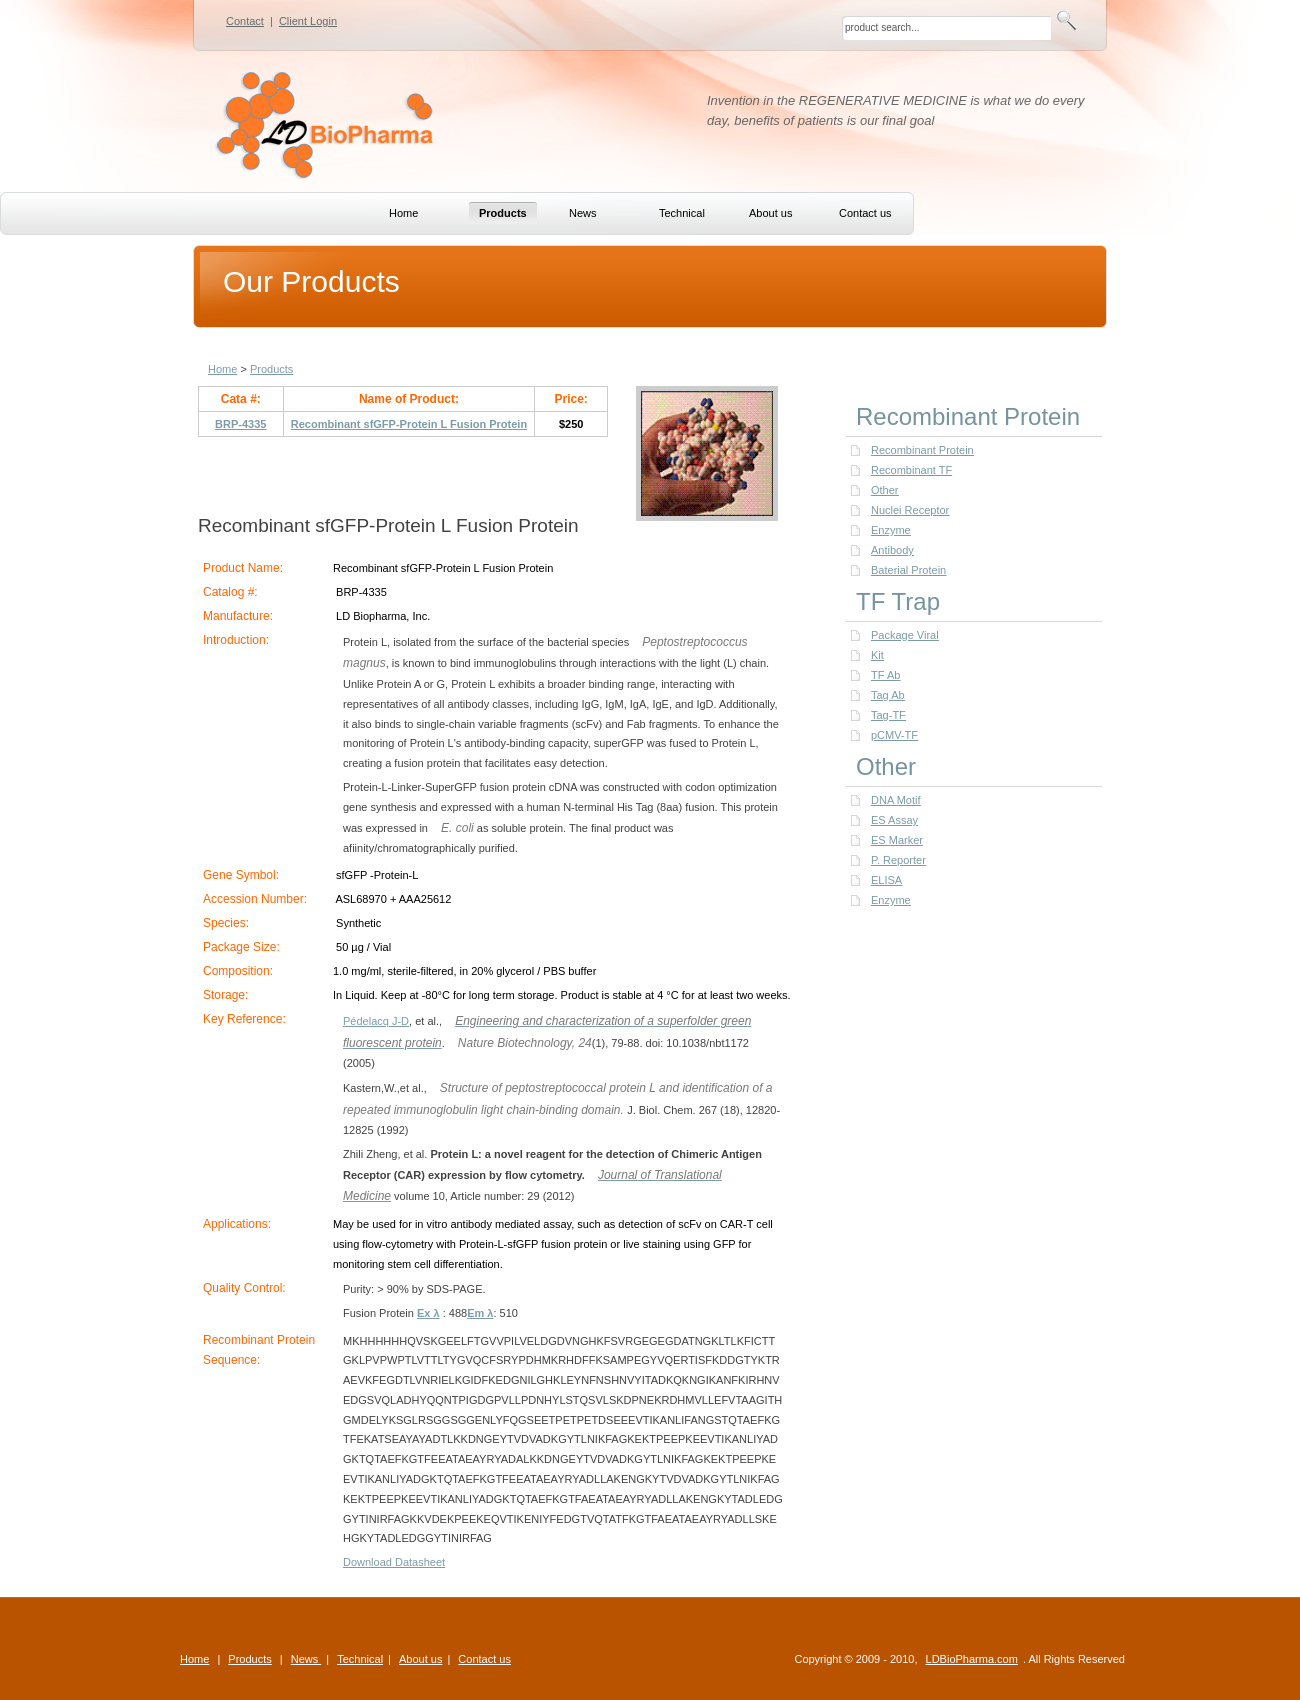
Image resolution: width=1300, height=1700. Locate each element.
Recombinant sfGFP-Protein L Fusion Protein (409, 424)
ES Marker (897, 840)
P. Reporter (898, 860)
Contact (245, 21)
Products (271, 369)
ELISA (886, 880)
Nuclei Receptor (910, 510)
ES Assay (894, 820)
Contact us (484, 1659)
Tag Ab (888, 695)
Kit (877, 655)
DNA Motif (896, 800)
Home (222, 369)
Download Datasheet (394, 1562)
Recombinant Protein (922, 450)
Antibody (892, 550)
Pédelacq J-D (376, 1021)
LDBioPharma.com (972, 1659)
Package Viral (905, 635)
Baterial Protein (908, 570)
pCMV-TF (894, 735)
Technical (360, 1659)
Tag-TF (888, 715)
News (306, 1659)
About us (420, 1659)
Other (885, 490)
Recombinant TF (911, 470)
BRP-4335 (240, 424)
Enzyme (891, 530)
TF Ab (885, 675)
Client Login (308, 21)
